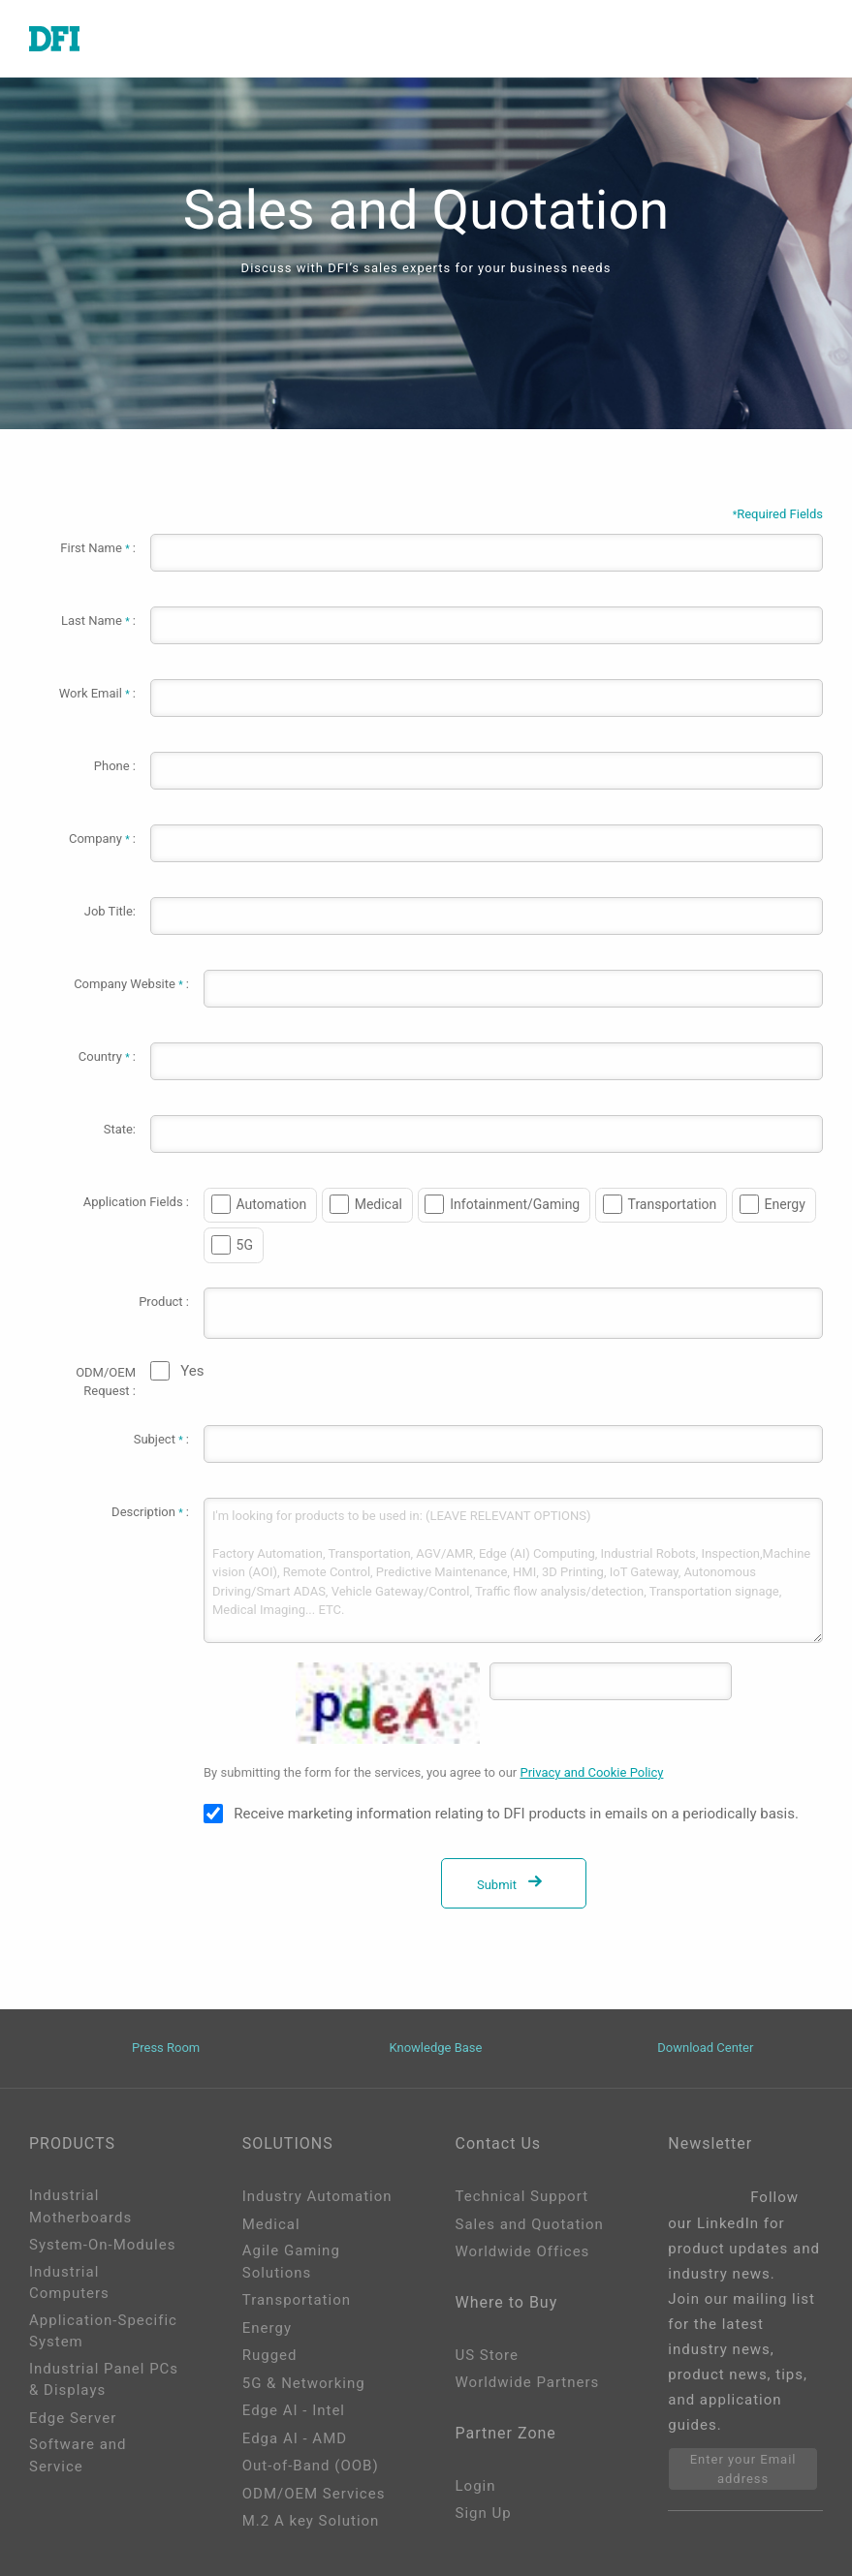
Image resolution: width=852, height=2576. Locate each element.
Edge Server (72, 2418)
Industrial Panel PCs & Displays (103, 2380)
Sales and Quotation (530, 2224)
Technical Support (522, 2196)
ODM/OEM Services (314, 2493)
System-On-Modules (102, 2244)
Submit (513, 1885)
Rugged (270, 2355)
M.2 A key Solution (311, 2520)
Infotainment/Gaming (515, 1204)
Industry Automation (317, 2196)
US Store (487, 2355)
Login (476, 2486)
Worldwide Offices (523, 2251)
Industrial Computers (69, 2283)
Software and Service (78, 2455)
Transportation (672, 1204)
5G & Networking (303, 2383)
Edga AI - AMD (294, 2438)
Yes (192, 1371)
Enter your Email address (743, 2469)
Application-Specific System (103, 2331)
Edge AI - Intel (293, 2410)
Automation (272, 1204)
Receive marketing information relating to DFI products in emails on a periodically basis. (516, 1813)
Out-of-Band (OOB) (310, 2465)
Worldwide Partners (528, 2382)
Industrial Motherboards (80, 2206)
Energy (785, 1204)
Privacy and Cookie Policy (591, 1772)
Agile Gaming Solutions (291, 2261)
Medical (378, 1204)
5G (245, 1245)
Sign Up (484, 2513)
